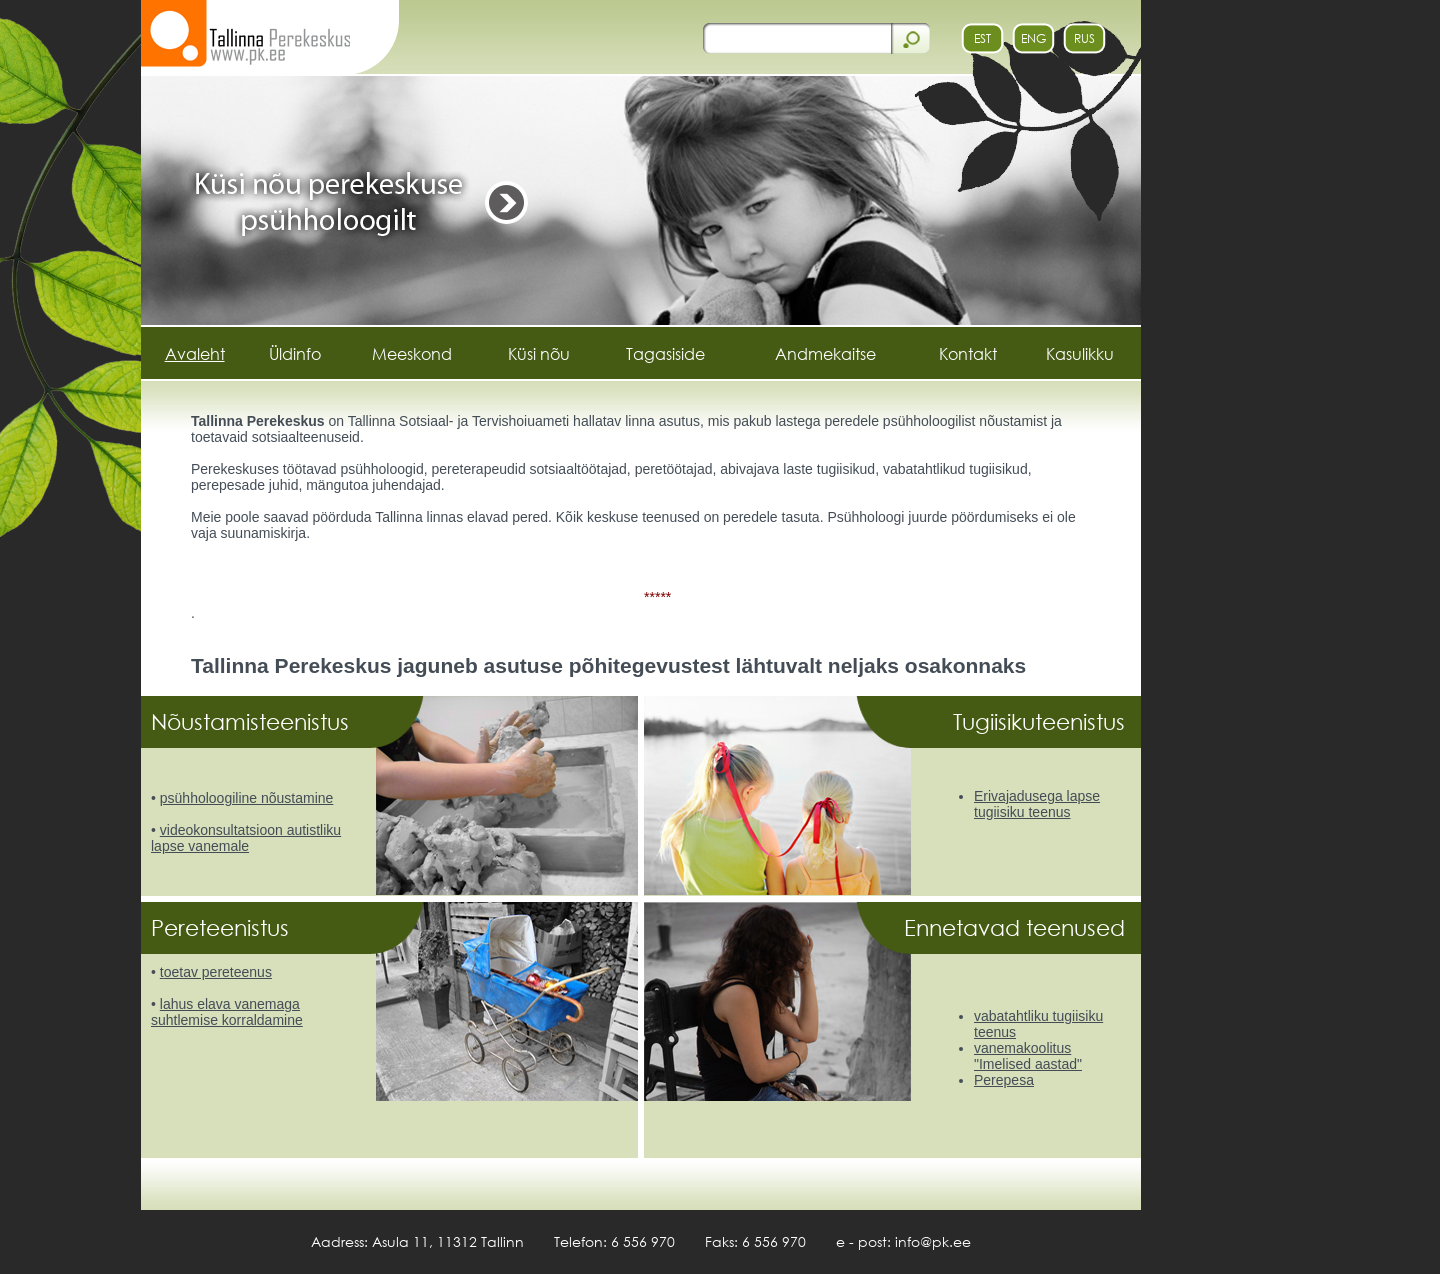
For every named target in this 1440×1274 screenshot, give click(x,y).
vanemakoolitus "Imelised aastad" (1028, 1056)
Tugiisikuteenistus (1042, 721)
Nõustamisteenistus (253, 721)
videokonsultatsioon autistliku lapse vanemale (246, 838)
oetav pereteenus (218, 972)
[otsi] (795, 38)
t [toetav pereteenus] (162, 972)
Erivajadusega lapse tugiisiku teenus (1037, 804)
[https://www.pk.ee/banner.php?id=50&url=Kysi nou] (641, 199)
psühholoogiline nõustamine (247, 798)
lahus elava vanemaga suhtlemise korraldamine (227, 1012)
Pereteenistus (223, 927)
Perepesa (1004, 1080)
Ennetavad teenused (1017, 927)
